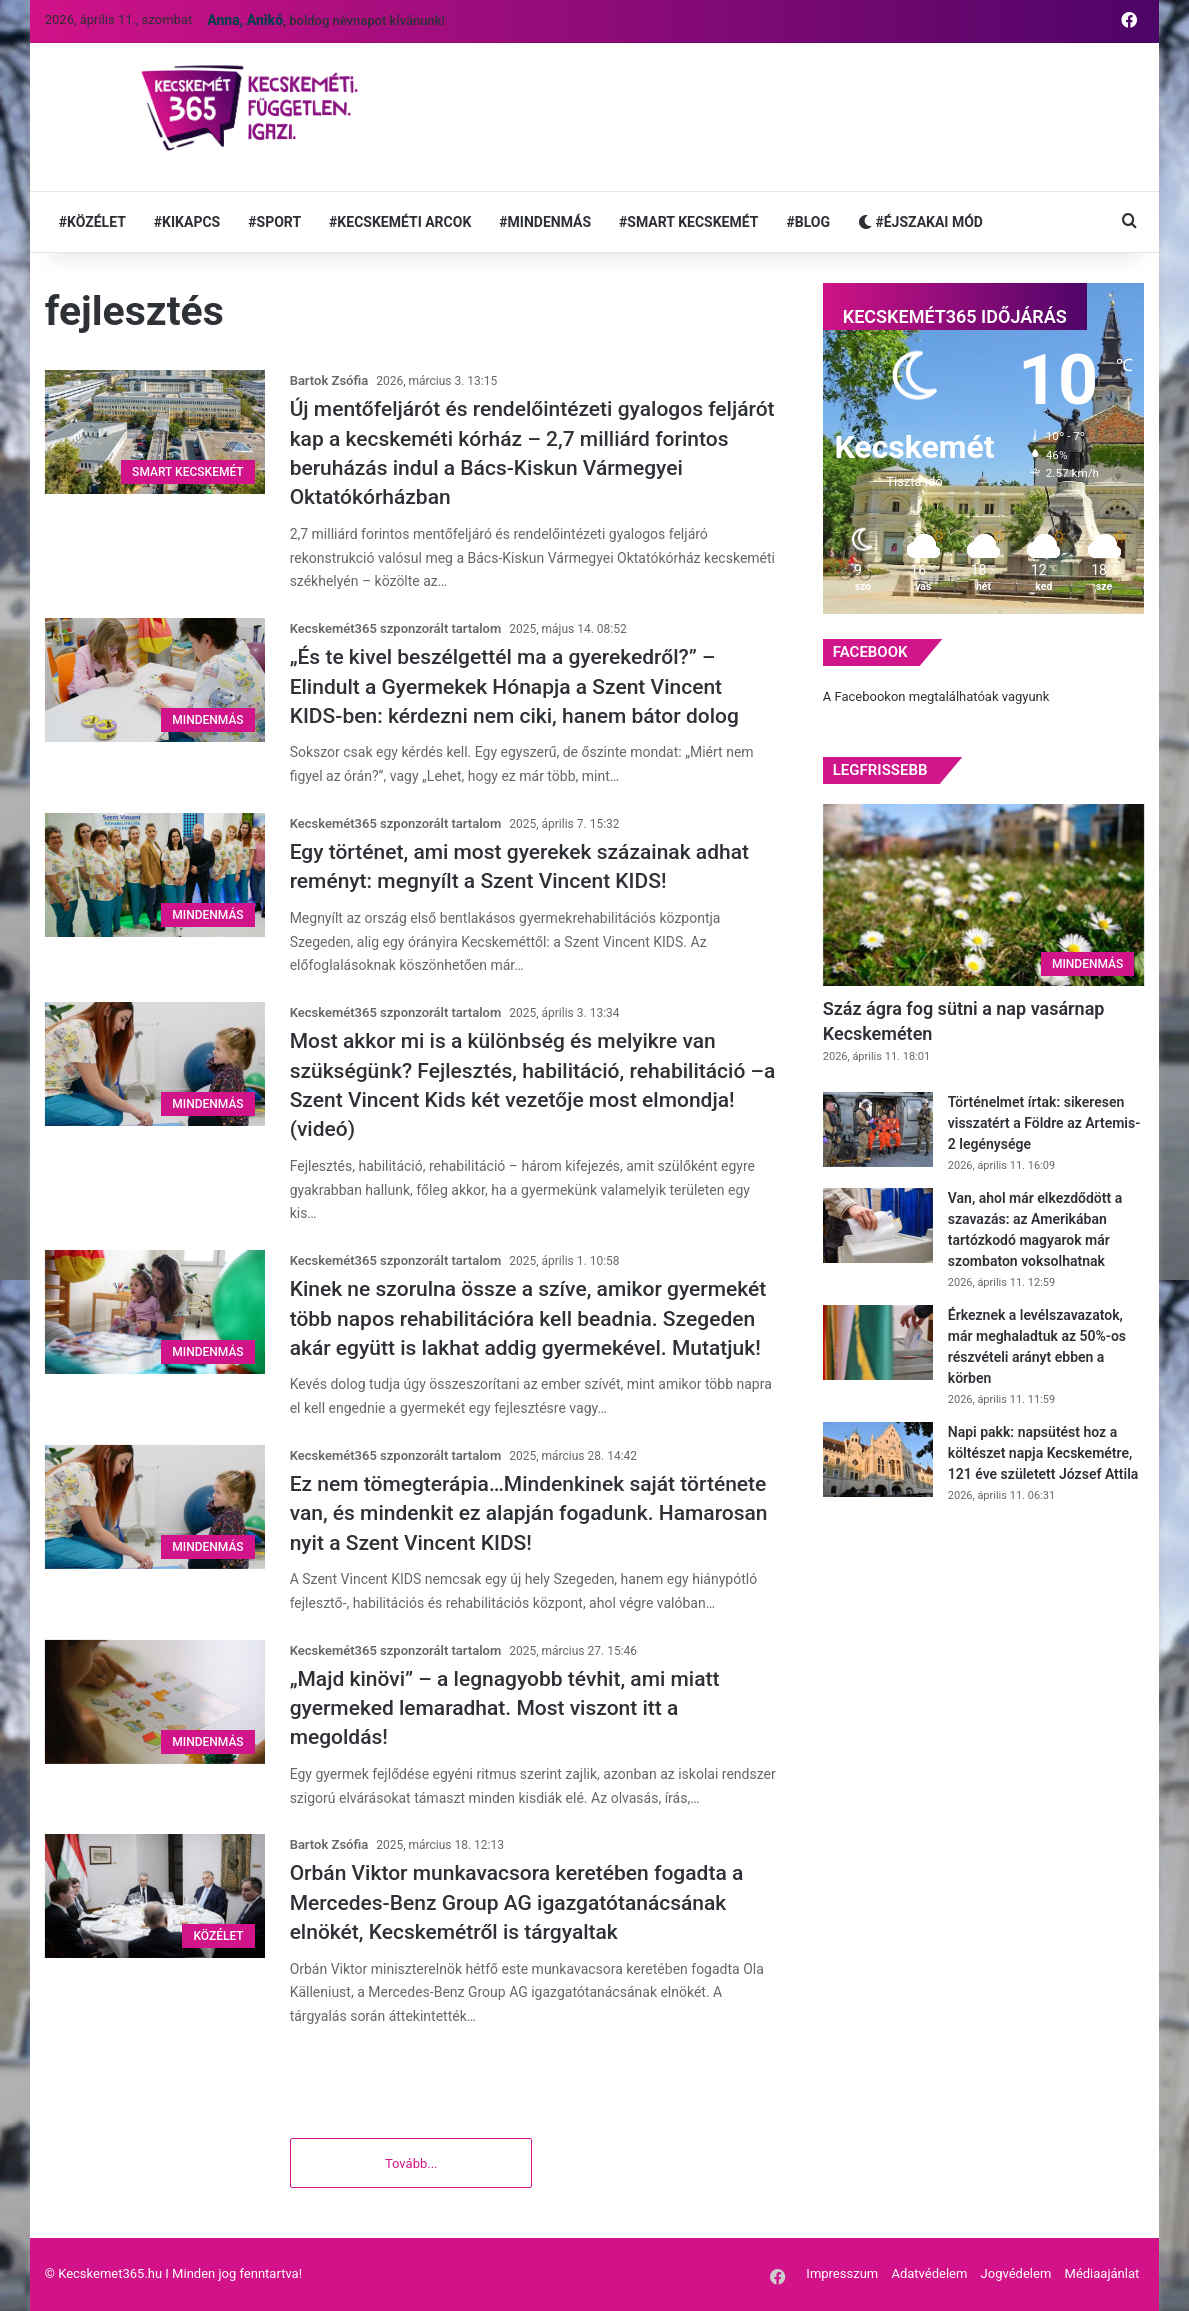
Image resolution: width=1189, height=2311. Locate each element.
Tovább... (411, 2164)
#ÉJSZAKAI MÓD (920, 222)
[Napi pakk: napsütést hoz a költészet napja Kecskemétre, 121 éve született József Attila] (878, 1459)
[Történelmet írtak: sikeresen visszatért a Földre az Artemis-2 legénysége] (878, 1129)
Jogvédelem (1016, 2274)
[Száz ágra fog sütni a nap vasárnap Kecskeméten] (984, 894)
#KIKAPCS (187, 222)
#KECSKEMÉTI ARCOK (400, 222)
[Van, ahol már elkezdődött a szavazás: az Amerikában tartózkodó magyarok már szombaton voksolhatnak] (878, 1225)
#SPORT (274, 222)
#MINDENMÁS (545, 222)
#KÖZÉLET (92, 222)
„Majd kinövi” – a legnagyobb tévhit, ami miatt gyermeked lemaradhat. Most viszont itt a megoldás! (505, 1708)
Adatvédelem (929, 2274)
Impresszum (842, 2274)
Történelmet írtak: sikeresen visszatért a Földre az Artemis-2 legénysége (1044, 1123)
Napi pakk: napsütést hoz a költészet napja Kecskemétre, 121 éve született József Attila (1043, 1453)
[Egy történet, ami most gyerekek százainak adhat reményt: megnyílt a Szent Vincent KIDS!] (155, 875)
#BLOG (808, 222)
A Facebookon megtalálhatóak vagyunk (936, 696)
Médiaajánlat (1102, 2274)
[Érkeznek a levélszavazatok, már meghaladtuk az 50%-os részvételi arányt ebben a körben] (878, 1342)
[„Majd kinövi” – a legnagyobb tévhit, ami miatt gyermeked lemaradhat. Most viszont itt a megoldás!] (155, 1702)
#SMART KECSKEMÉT (688, 222)
